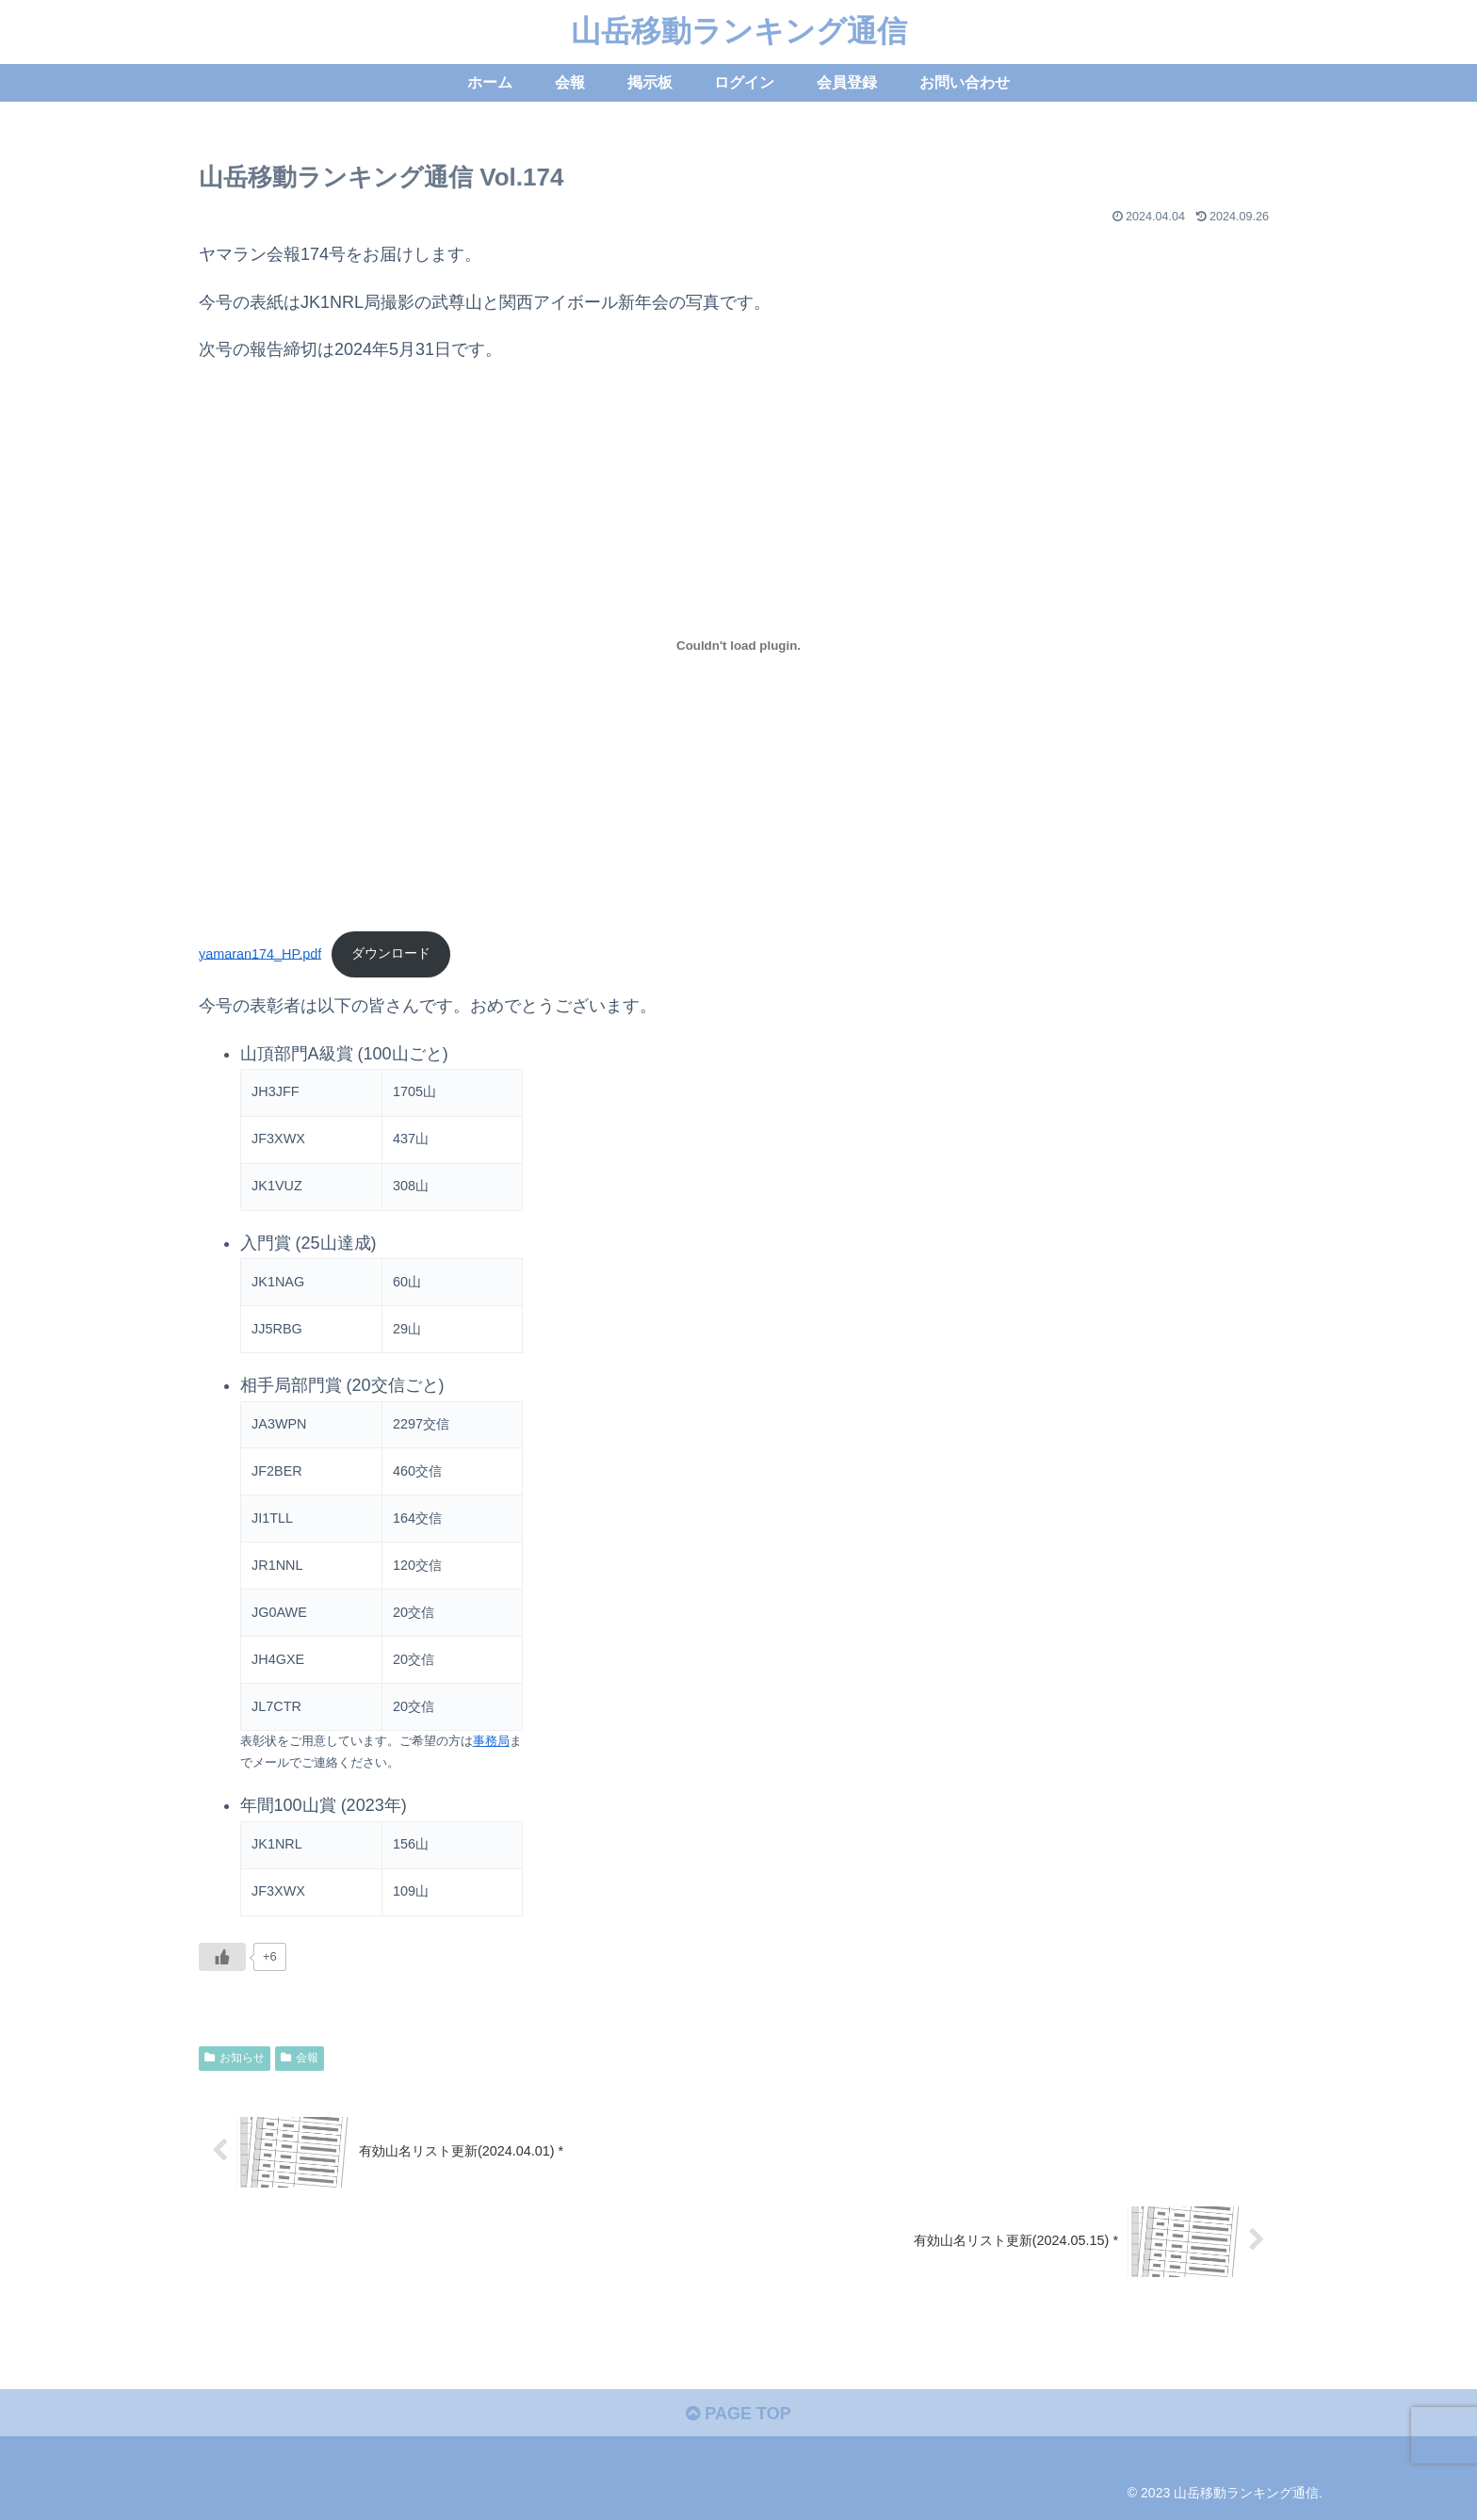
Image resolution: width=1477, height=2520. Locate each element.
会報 (299, 2057)
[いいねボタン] (222, 1957)
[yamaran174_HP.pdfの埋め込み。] (738, 645)
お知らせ (234, 2057)
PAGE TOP (738, 2413)
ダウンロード (390, 953)
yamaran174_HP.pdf (260, 953)
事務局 (491, 1741)
